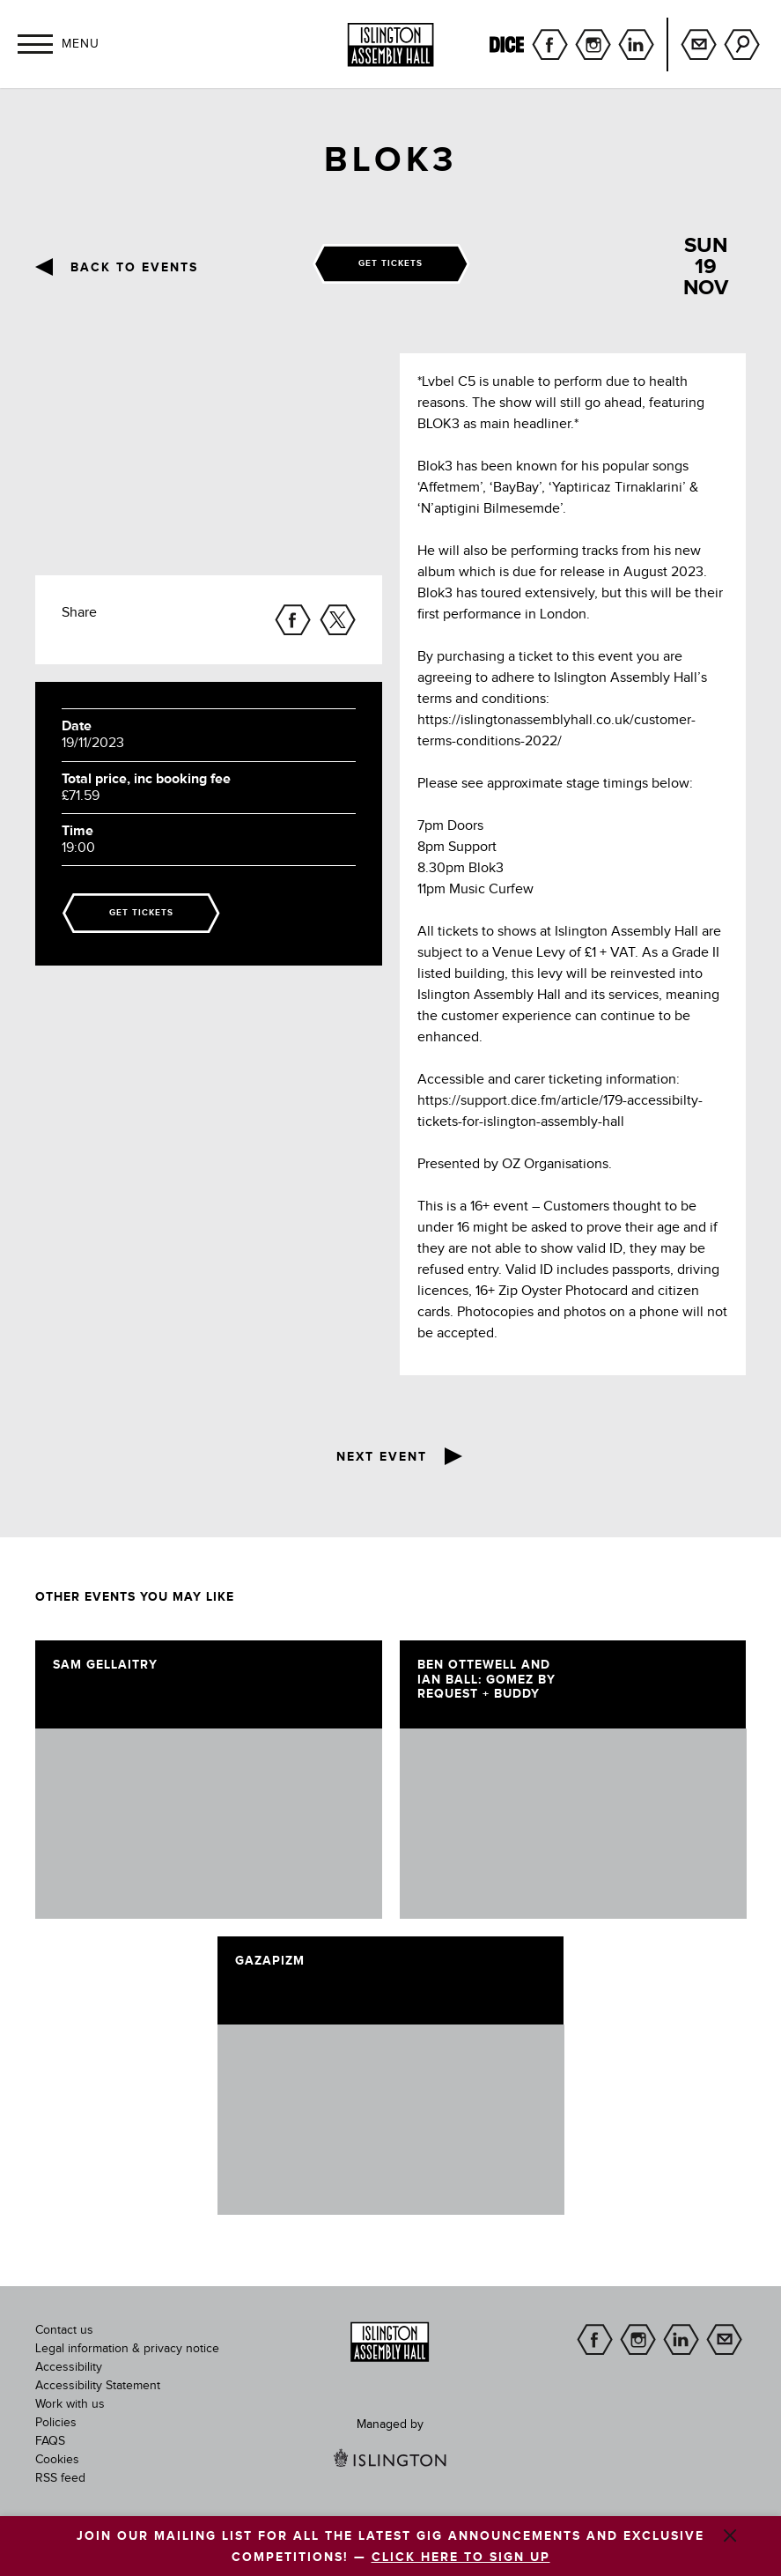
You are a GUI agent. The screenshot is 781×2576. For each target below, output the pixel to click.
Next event (381, 1457)
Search (742, 44)
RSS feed (60, 2478)
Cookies (57, 2460)
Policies (56, 2423)
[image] (208, 1823)
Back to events (134, 268)
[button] (35, 44)
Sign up (699, 44)
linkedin (636, 44)
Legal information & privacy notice (127, 2349)
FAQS (50, 2441)
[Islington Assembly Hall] (391, 45)
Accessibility (68, 2367)
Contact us (64, 2330)
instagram (593, 44)
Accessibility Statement (97, 2386)
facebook (550, 44)
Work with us (70, 2404)
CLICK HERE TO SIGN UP (461, 2557)
